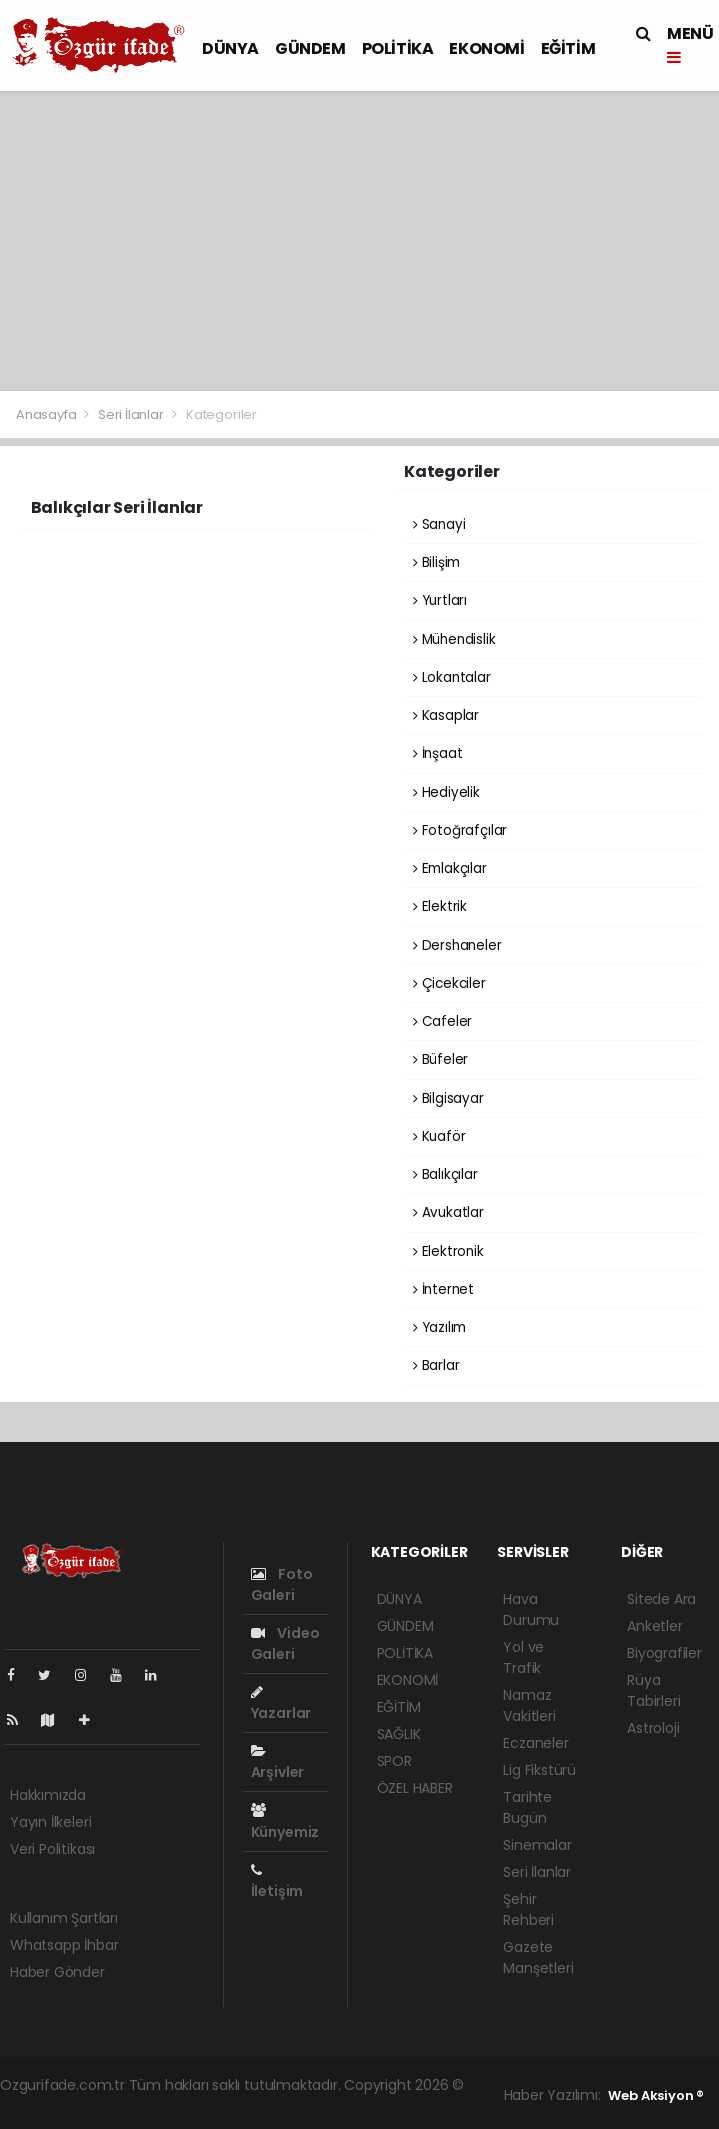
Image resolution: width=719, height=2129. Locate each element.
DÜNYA (230, 48)
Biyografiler (664, 1653)
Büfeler (440, 1059)
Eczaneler (535, 1743)
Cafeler (442, 1021)
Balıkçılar (445, 1174)
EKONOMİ (486, 48)
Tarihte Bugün (527, 1807)
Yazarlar (281, 1704)
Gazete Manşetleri (538, 1957)
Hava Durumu (531, 1609)
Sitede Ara (661, 1599)
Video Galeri (285, 1643)
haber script (410, 2106)
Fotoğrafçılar (460, 830)
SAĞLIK (399, 1734)
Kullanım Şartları (64, 1918)
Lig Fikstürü (539, 1770)
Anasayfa (47, 414)
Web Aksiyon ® (656, 2095)
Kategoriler (221, 414)
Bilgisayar (448, 1098)
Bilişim (436, 562)
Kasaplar (446, 715)
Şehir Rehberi (528, 1909)
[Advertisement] (359, 241)
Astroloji (653, 1728)
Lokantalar (452, 677)
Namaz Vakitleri (529, 1705)
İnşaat (437, 753)
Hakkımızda (48, 1795)
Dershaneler (457, 945)
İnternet (443, 1289)
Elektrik (440, 906)
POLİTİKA (398, 48)
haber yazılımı (46, 2106)
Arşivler (277, 1763)
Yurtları (440, 600)
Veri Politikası (52, 1849)
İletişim (277, 1882)
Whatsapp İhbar (64, 1945)
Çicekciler (449, 983)
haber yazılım (320, 2106)
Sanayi (439, 524)
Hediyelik (446, 792)
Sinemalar (537, 1845)
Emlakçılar (450, 868)
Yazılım (439, 1327)
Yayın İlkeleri (50, 1822)
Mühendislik (454, 639)
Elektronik (448, 1251)
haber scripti (229, 2106)
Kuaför (439, 1136)
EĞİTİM (568, 48)
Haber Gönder (57, 1972)
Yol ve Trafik (523, 1657)
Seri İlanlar (131, 414)
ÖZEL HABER (415, 1788)
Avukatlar (448, 1212)
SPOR (394, 1761)
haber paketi (140, 2106)
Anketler (654, 1626)
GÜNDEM (310, 48)
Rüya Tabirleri (653, 1690)
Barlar (436, 1365)
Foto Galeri (282, 1584)
